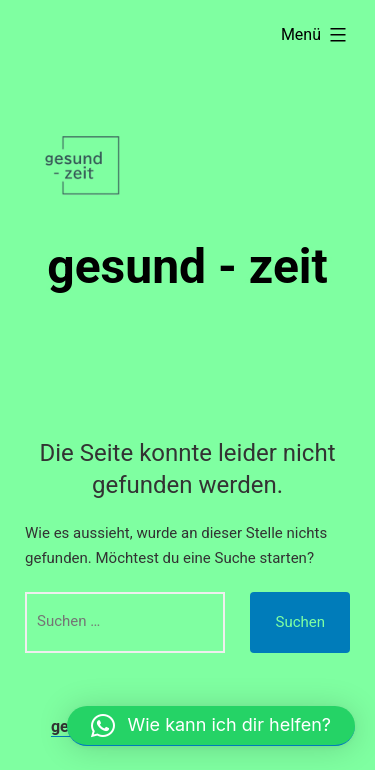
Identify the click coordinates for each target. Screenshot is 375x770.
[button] (211, 726)
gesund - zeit (187, 266)
